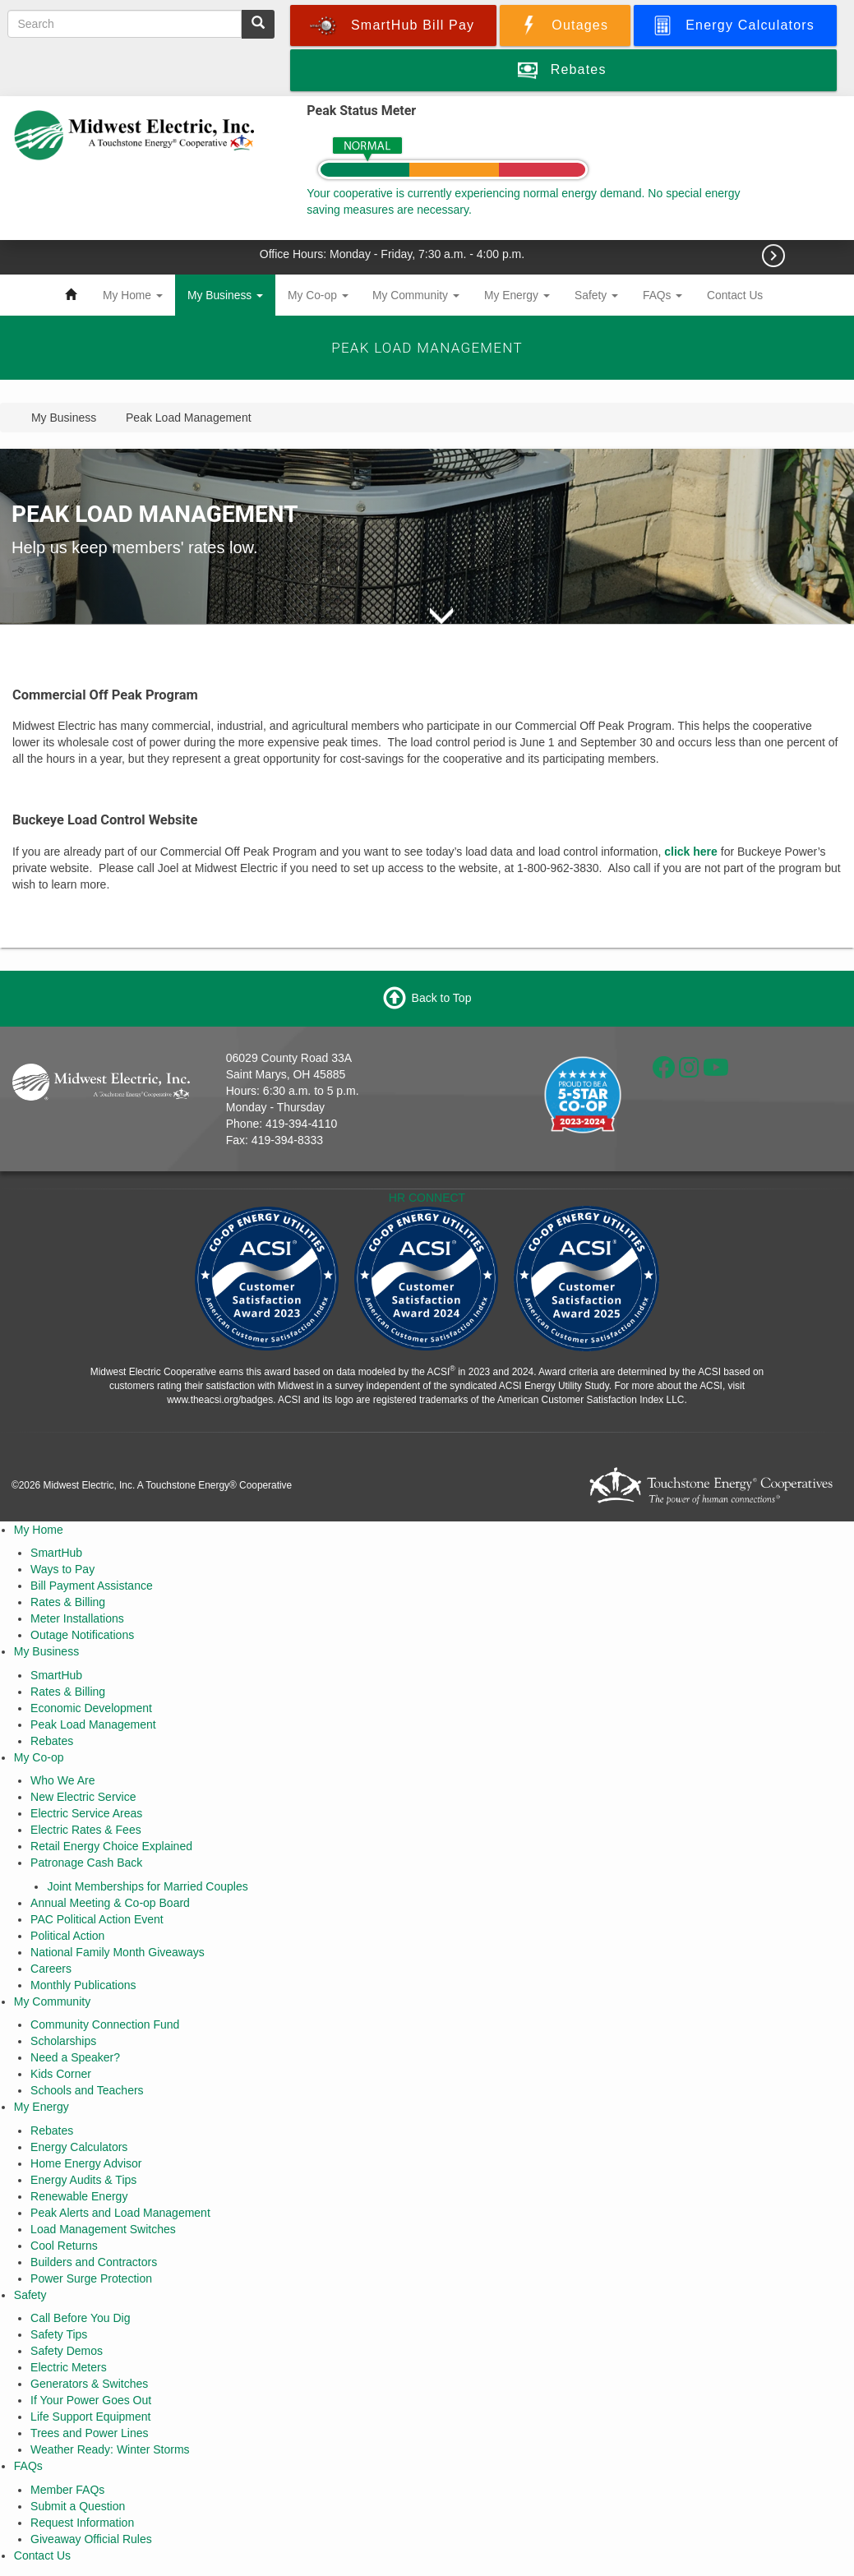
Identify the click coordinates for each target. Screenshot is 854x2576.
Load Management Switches (103, 2229)
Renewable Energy (78, 2196)
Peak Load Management (93, 1724)
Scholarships (63, 2040)
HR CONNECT (427, 1197)
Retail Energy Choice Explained (111, 1846)
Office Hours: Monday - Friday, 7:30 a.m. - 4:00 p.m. (394, 254)
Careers (51, 1968)
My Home (133, 295)
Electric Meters (68, 2367)
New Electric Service (83, 1796)
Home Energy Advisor (85, 2163)
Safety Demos (66, 2350)
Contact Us (735, 295)
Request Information (82, 2522)
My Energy (517, 295)
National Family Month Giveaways (117, 1952)
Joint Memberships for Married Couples (147, 1886)
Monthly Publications (83, 1985)
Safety (596, 295)
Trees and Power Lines (89, 2433)
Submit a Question (77, 2506)
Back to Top (442, 997)
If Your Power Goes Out (90, 2400)
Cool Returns (64, 2245)
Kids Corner (60, 2073)
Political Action (67, 1935)
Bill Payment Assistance (91, 1585)
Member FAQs (67, 2489)
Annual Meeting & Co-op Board (110, 1902)
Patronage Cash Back (86, 1862)
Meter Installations (77, 1618)
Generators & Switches (89, 2383)
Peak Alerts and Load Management (120, 2212)
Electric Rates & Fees (85, 1829)
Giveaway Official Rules (91, 2539)
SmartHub (56, 1552)
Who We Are (62, 1780)
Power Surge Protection (91, 2278)
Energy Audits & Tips (83, 2179)
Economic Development (91, 1708)
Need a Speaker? (75, 2057)
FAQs (662, 295)
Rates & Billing (67, 1602)
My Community (415, 295)
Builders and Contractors (93, 2262)
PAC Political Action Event (97, 1919)
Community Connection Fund (104, 2024)
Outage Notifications (82, 1634)
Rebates (51, 1740)
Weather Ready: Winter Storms (109, 2449)
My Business (225, 295)
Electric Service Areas (86, 1813)
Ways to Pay (62, 1569)
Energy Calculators (78, 2147)
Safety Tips (58, 2334)
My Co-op (318, 295)
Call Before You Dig (80, 2317)
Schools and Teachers (87, 2090)
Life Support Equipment (90, 2416)
